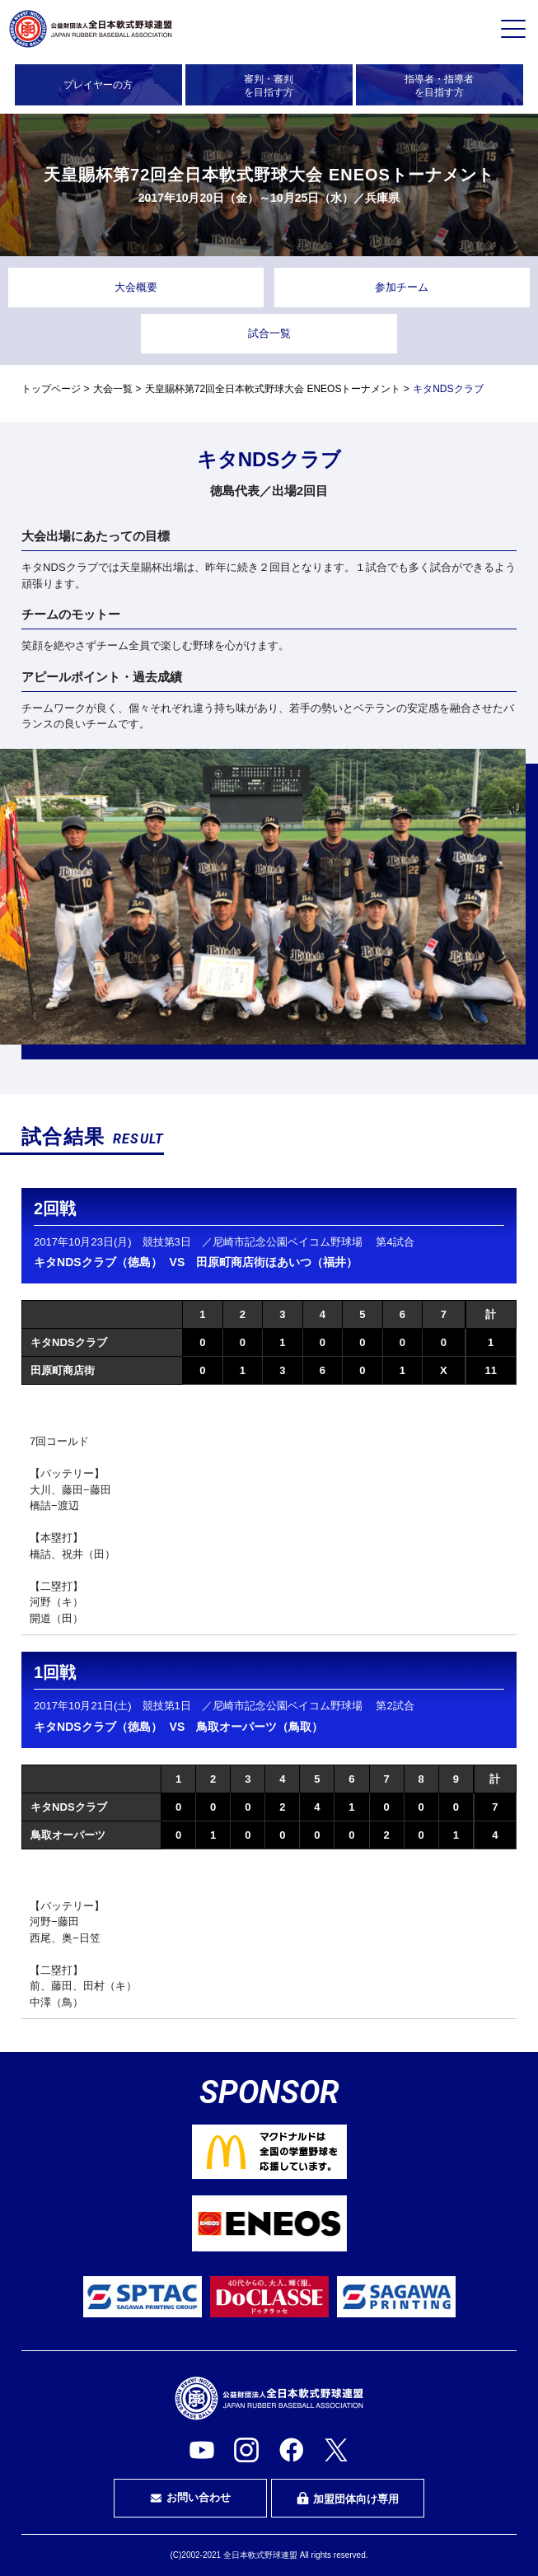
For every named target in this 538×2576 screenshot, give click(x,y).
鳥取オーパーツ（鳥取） (259, 1726)
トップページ (51, 389)
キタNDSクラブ (68, 1342)
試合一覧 (269, 333)
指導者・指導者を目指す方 (439, 85)
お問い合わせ (190, 2497)
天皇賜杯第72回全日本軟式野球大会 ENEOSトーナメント (273, 389)
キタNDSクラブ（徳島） (98, 1262)
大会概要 (136, 287)
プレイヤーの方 (98, 85)
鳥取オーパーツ (67, 1835)
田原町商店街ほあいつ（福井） (277, 1262)
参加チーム (401, 287)
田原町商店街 (62, 1370)
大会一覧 (113, 389)
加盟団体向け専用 (348, 2498)
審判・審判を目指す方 (268, 85)
